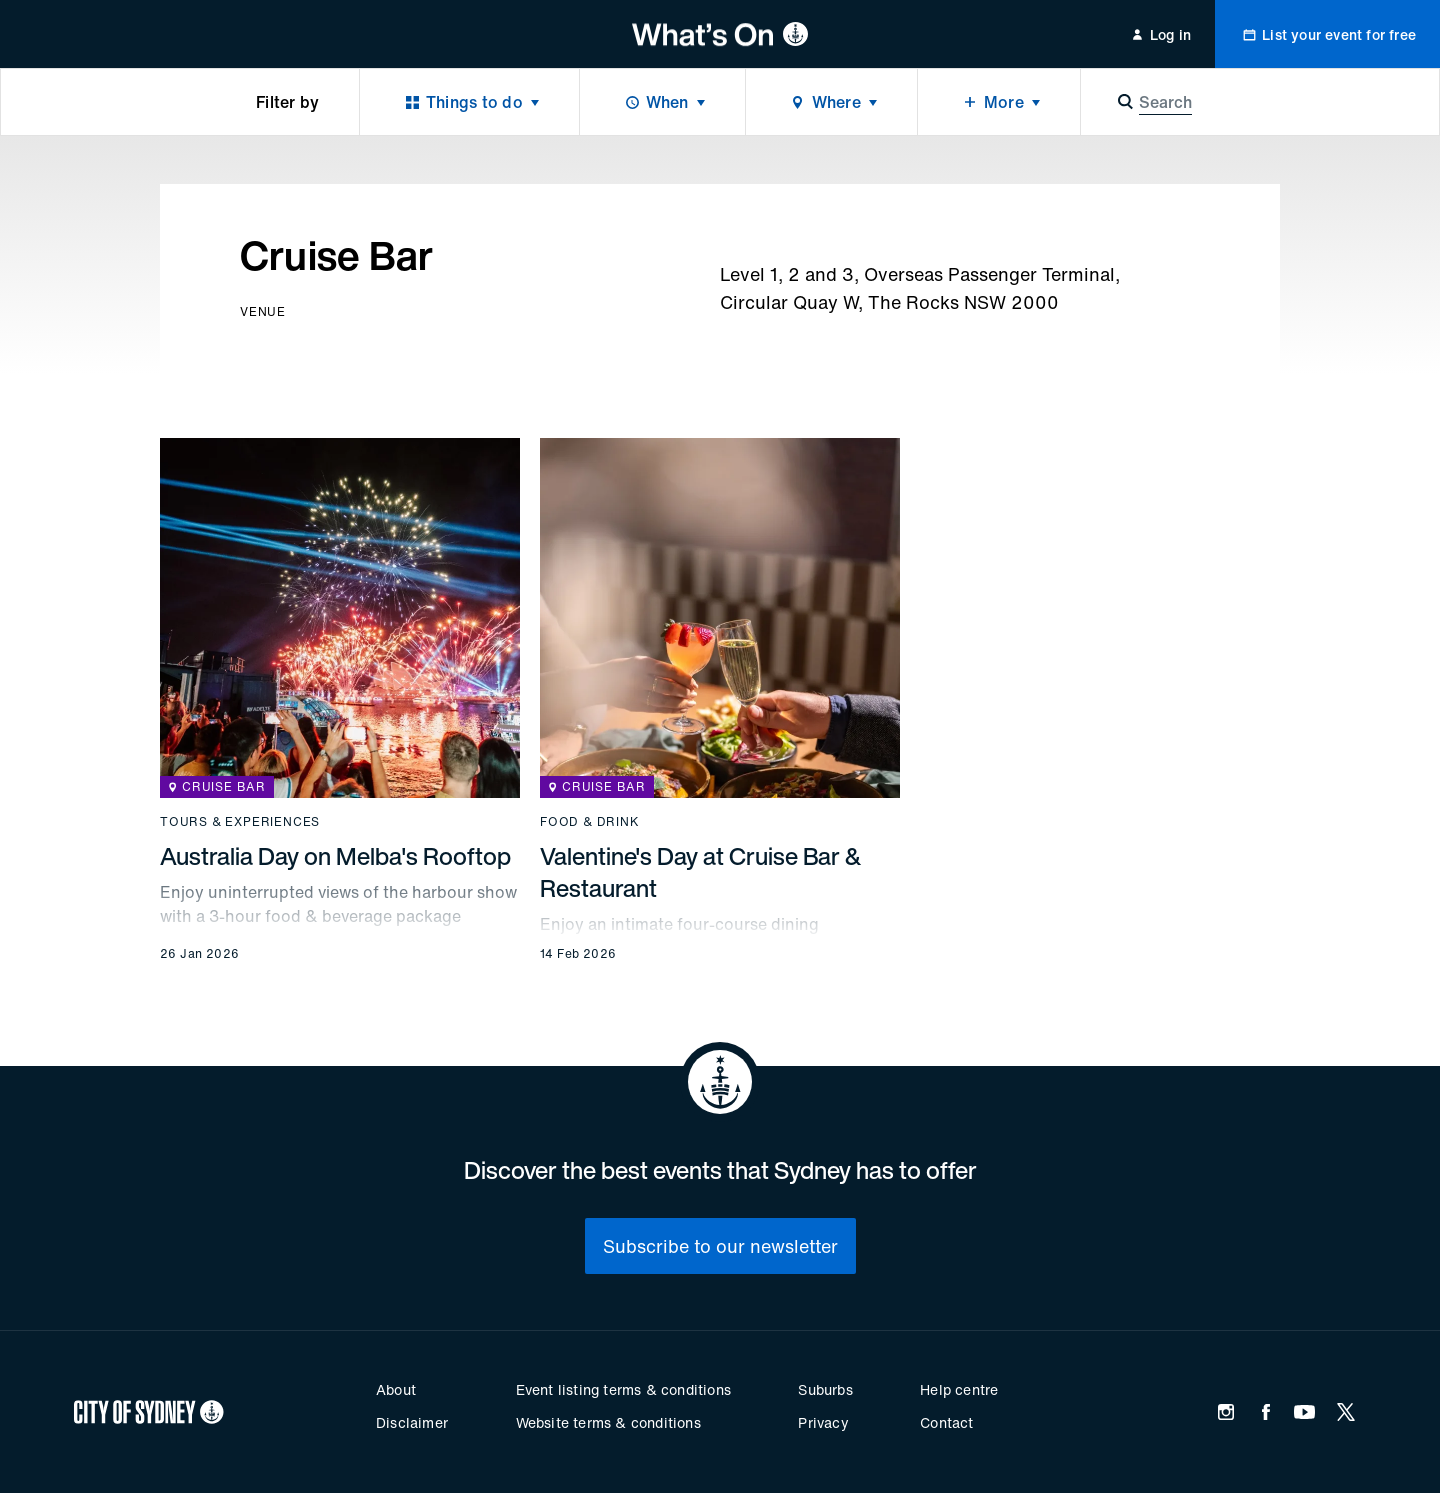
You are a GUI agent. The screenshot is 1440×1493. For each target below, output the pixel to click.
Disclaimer (412, 1422)
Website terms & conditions (608, 1422)
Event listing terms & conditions (623, 1389)
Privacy (823, 1422)
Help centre (959, 1389)
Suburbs (825, 1389)
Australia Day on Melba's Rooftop (335, 856)
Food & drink (590, 822)
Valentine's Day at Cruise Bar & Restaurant (700, 872)
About (396, 1389)
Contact (946, 1422)
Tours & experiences (240, 822)
